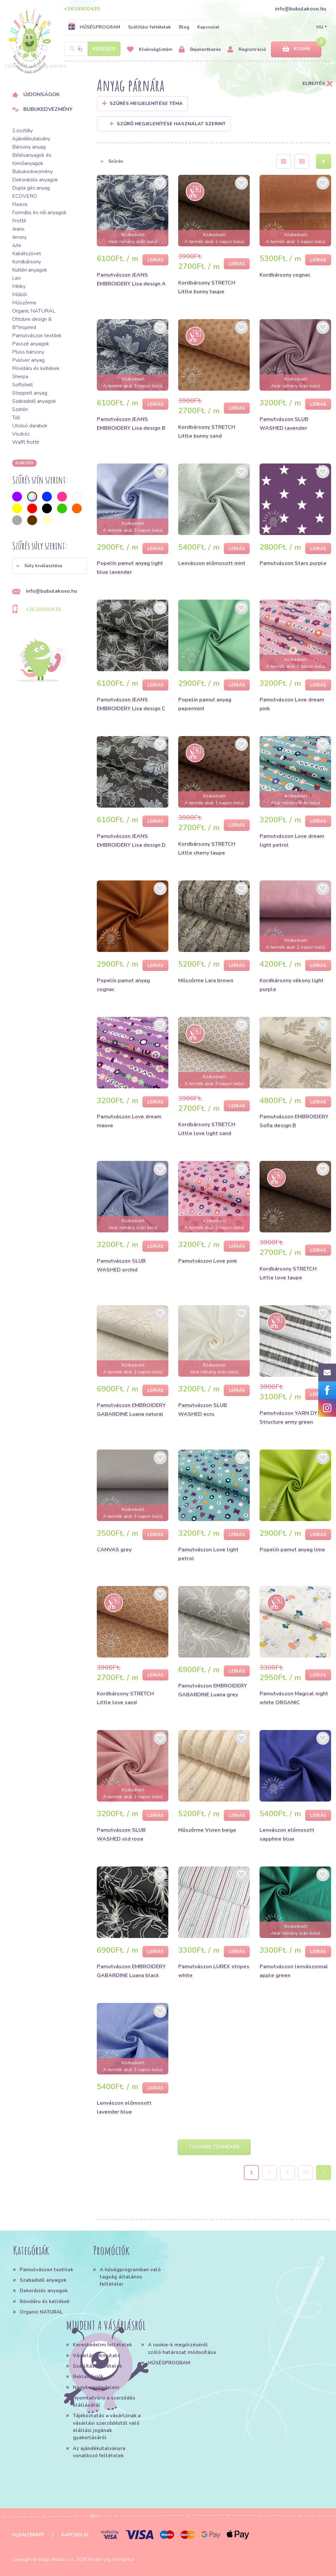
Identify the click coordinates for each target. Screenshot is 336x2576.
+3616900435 (82, 8)
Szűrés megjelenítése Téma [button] (146, 103)
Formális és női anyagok (39, 212)
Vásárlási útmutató (96, 2355)
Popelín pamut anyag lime (292, 1549)
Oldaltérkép (27, 2535)
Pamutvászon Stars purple (293, 563)
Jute (16, 245)
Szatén (20, 409)
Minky (19, 286)
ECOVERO (24, 196)
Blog (184, 27)
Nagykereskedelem (96, 2387)
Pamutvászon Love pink (207, 1261)
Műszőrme (24, 302)
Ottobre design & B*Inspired (32, 323)
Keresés (104, 48)
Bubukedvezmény (42, 109)
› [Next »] (324, 2172)
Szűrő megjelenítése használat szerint (168, 124)
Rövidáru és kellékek (36, 368)
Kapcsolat (208, 27)
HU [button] (319, 27)
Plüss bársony (28, 352)
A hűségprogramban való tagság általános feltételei (130, 2277)
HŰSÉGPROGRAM (94, 27)
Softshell (22, 384)
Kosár (296, 49)
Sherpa (20, 376)
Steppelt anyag (29, 393)
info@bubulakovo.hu (300, 8)
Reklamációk (88, 2376)
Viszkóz (21, 434)
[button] (49, 565)
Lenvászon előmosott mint (211, 563)
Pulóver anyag (28, 360)
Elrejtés (24, 462)
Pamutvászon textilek (37, 335)
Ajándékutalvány (31, 138)
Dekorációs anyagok (35, 179)
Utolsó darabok (30, 425)
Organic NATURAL (33, 311)
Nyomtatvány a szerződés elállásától (104, 2401)
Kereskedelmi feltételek (102, 2344)
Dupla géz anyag (31, 188)
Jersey (19, 237)
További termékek (214, 2147)
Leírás (155, 260)
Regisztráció (246, 49)
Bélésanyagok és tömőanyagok (32, 159)
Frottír (19, 220)
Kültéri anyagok (29, 270)
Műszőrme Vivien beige (207, 1830)
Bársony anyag (29, 147)
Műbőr (19, 294)
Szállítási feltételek (149, 27)
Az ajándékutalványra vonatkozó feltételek (99, 2452)
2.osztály (22, 130)
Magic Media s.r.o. (56, 2559)
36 (305, 2172)
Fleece (20, 204)
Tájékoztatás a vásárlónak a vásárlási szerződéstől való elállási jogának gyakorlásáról (107, 2426)
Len (16, 278)
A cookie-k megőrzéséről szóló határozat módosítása (182, 2348)
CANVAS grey (114, 1549)
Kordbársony (26, 261)
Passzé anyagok (30, 343)
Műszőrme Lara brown (205, 980)
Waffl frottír (25, 442)
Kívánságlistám (149, 49)
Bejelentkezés (200, 49)
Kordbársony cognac (285, 274)
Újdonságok (36, 94)
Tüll (16, 417)
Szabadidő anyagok (34, 401)
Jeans (18, 229)
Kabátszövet (26, 253)
